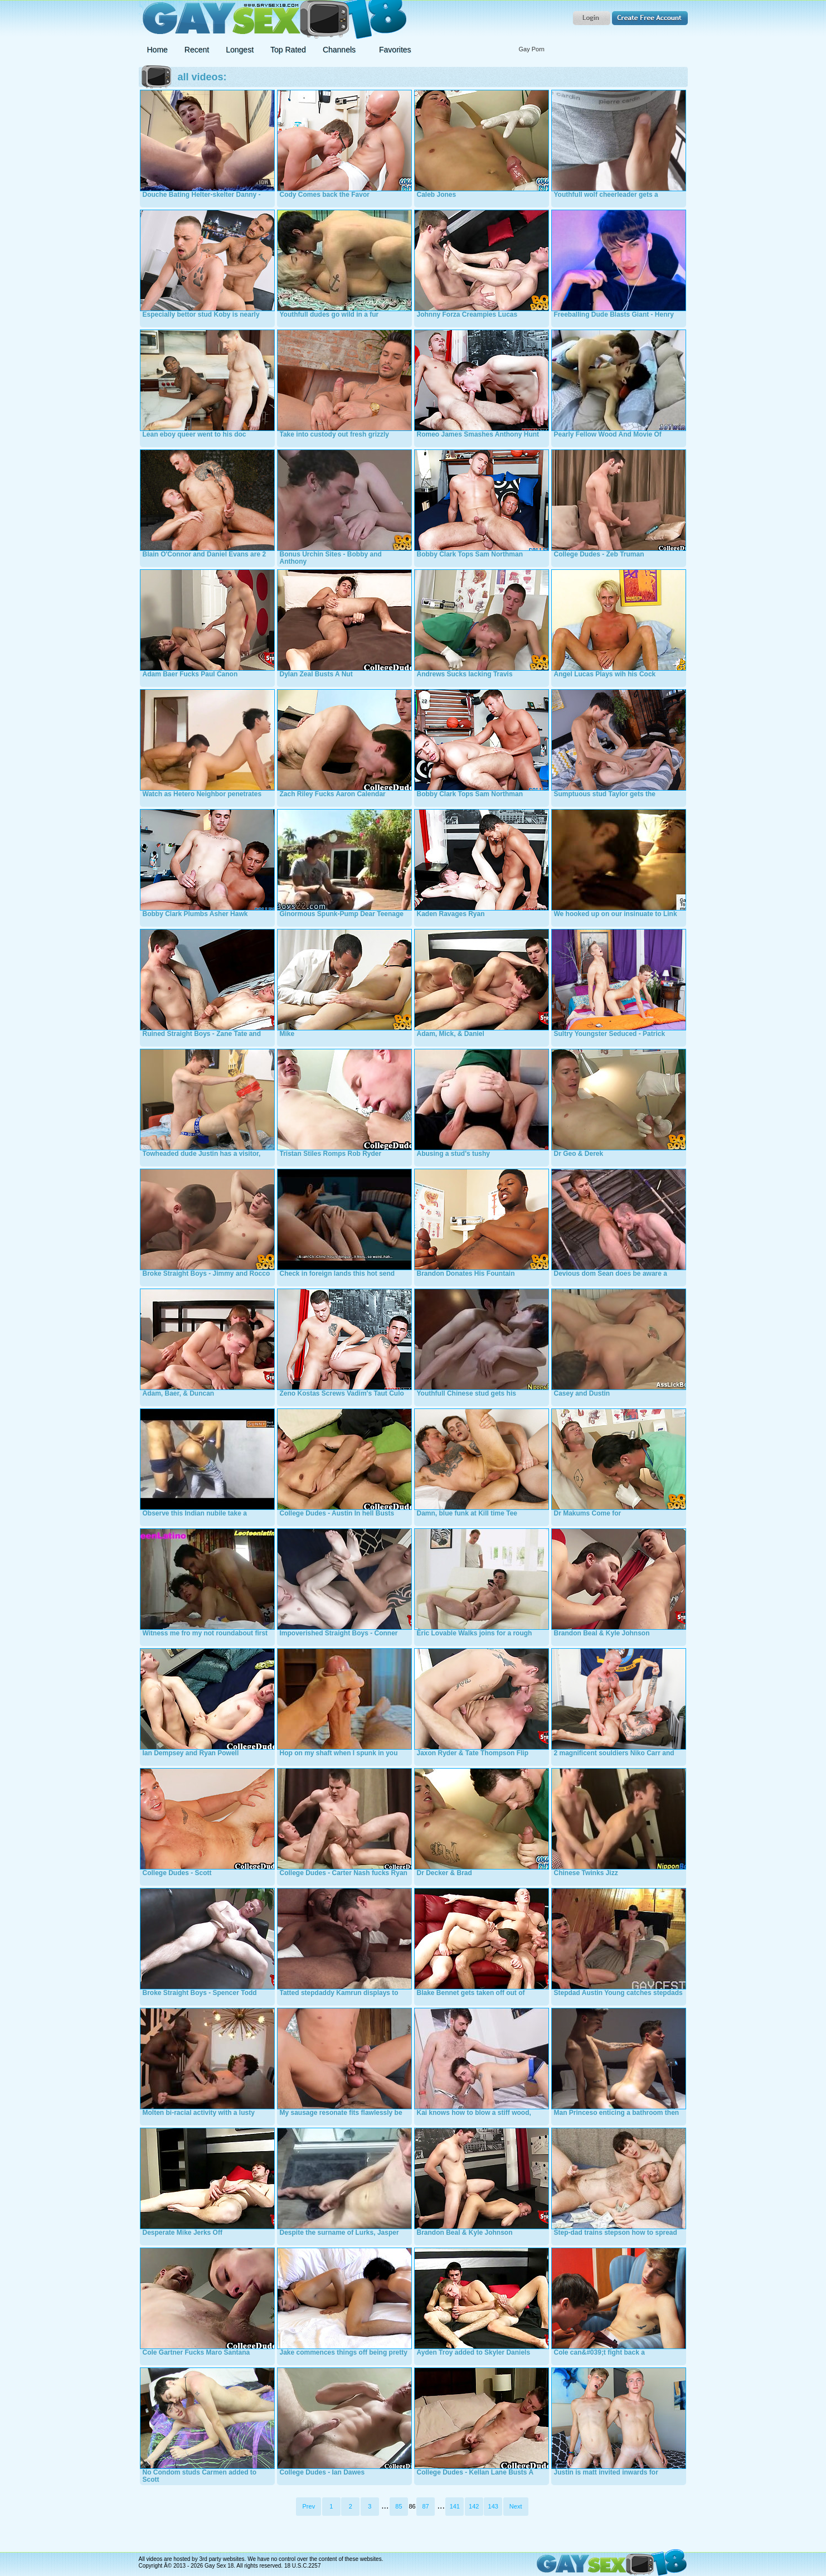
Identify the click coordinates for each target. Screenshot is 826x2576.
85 (398, 2506)
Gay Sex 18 (273, 20)
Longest (240, 49)
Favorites (395, 49)
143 (493, 2506)
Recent (196, 49)
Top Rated (288, 49)
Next (515, 2506)
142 (474, 2506)
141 (455, 2506)
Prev (309, 2506)
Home (157, 49)
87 (425, 2506)
